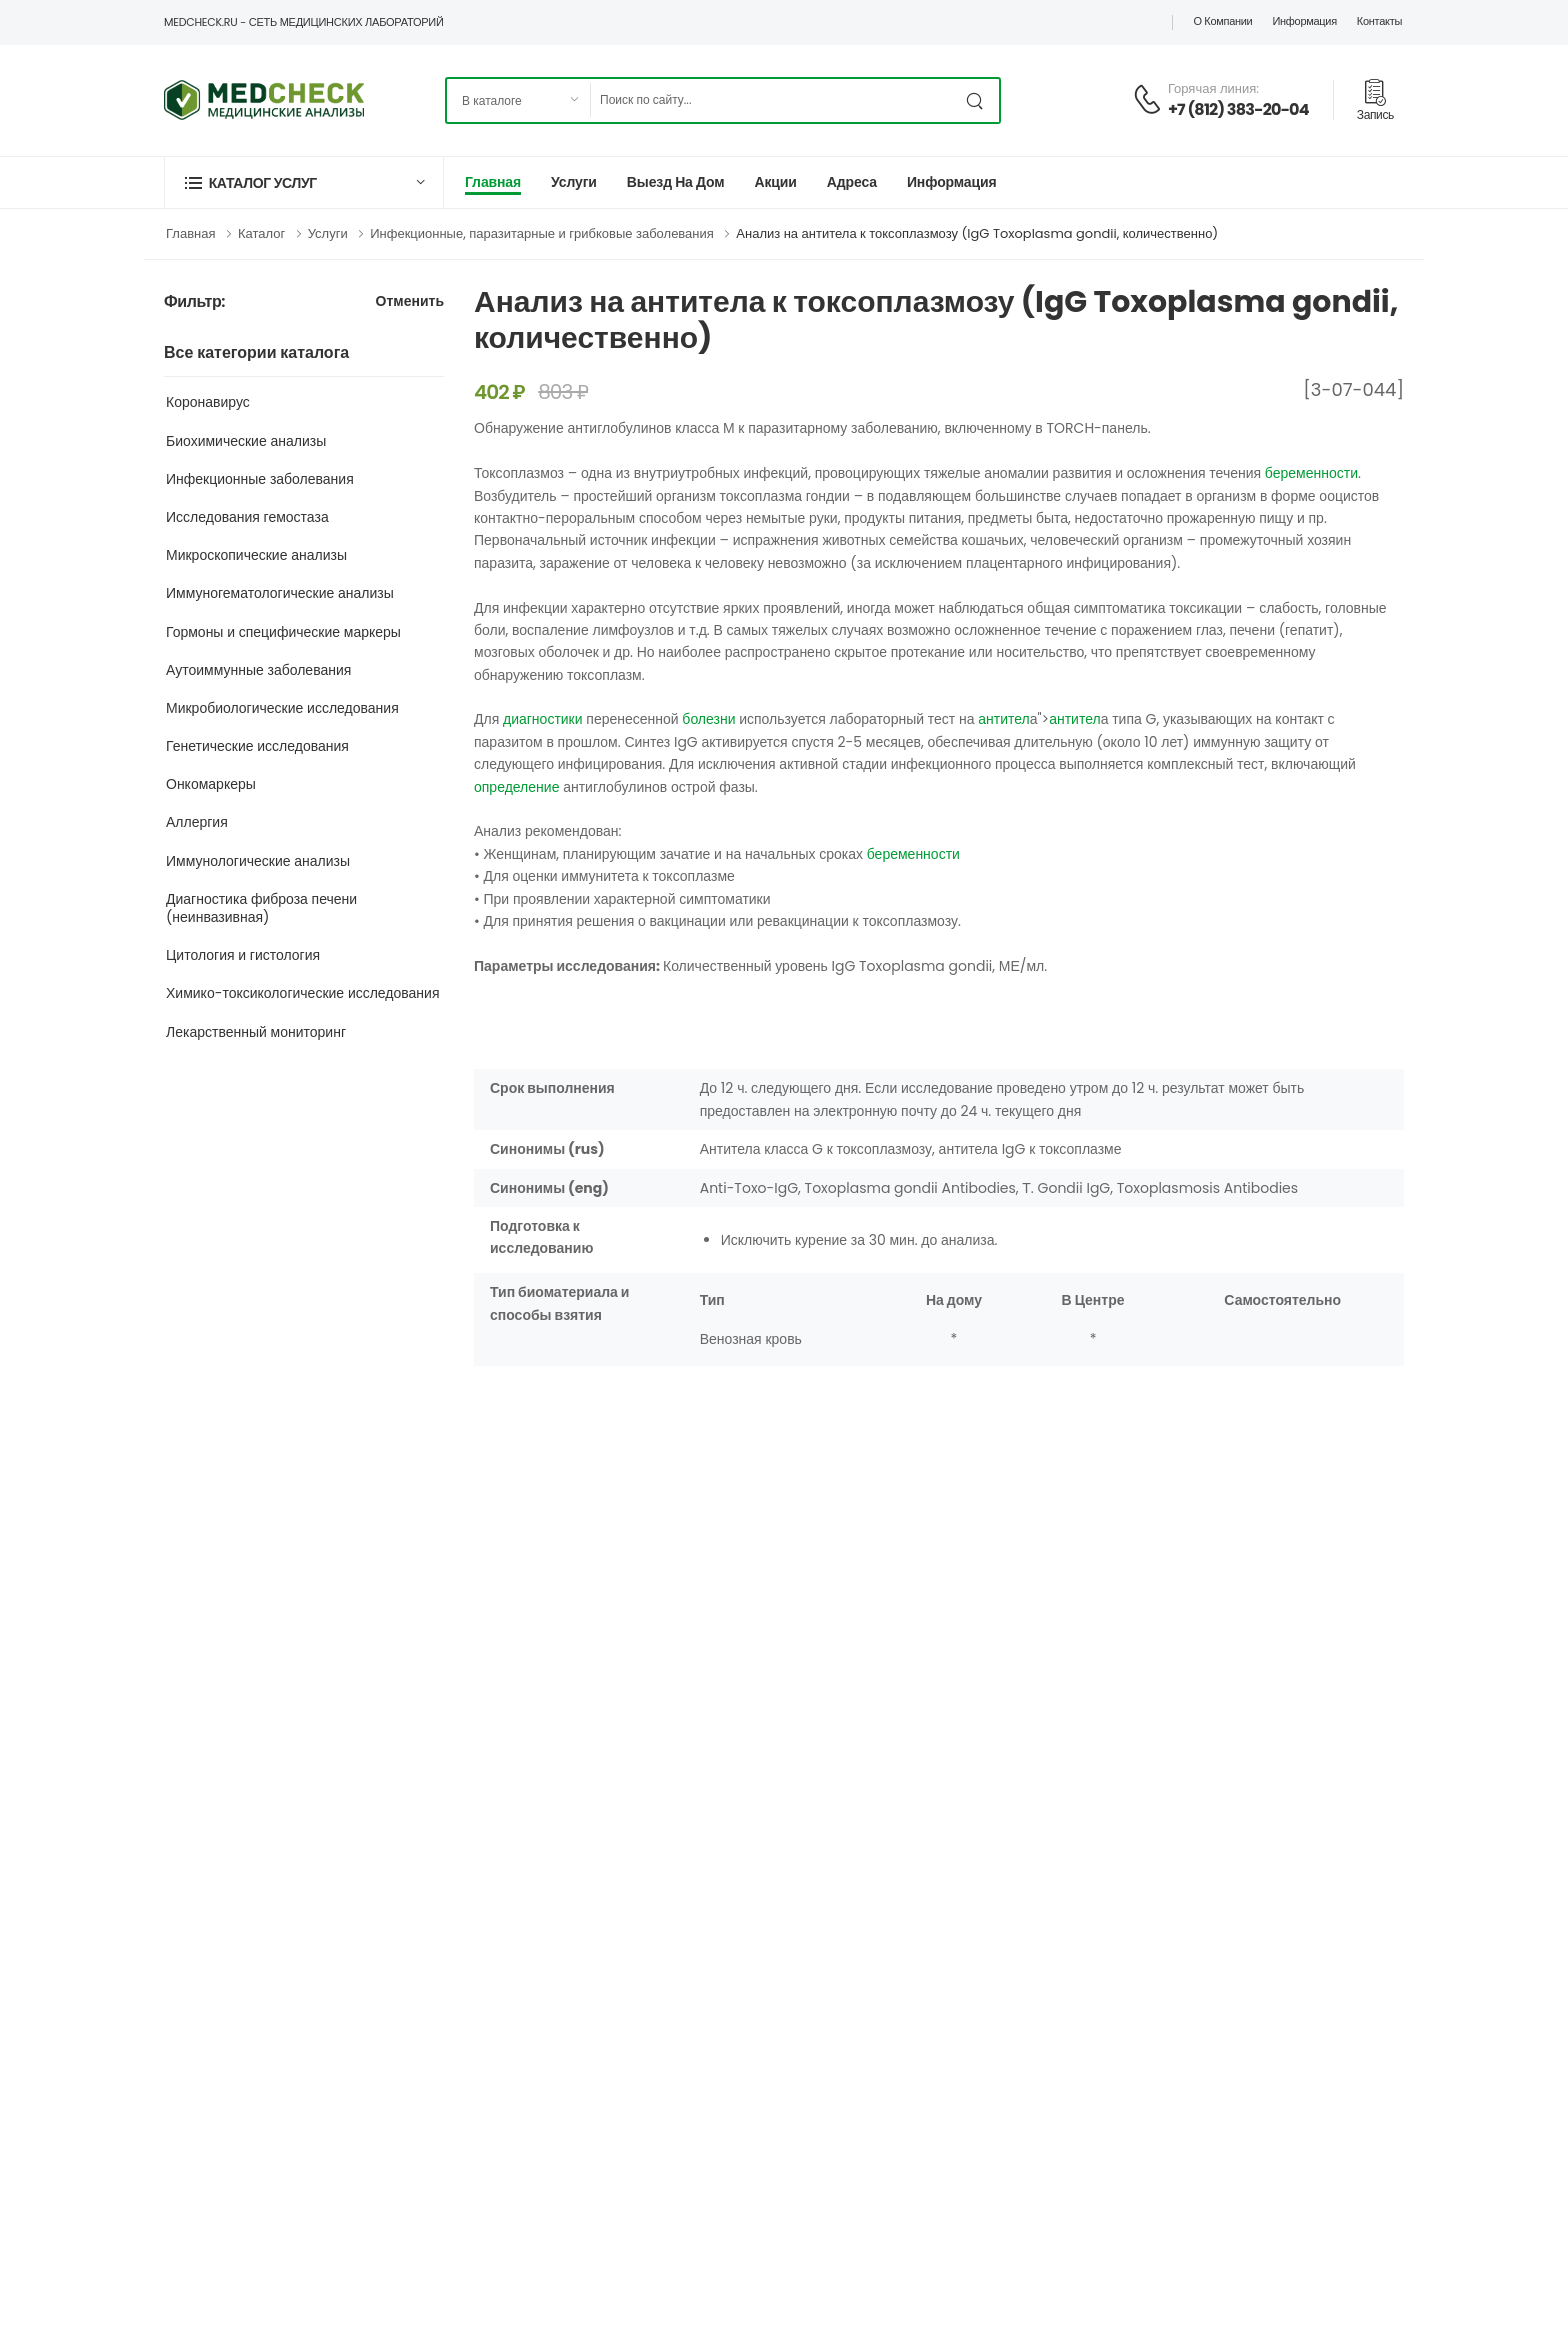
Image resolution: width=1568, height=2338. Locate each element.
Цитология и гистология (243, 955)
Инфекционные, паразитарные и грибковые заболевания (542, 233)
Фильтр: (194, 302)
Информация (1304, 21)
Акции (775, 182)
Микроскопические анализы (256, 555)
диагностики (543, 719)
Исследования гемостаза (247, 517)
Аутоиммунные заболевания (258, 670)
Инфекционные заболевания (260, 479)
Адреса (852, 182)
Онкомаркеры (211, 784)
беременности (1311, 473)
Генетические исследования (257, 746)
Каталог (261, 233)
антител (1004, 719)
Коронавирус (208, 402)
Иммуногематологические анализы (280, 593)
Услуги (574, 182)
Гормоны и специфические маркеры (283, 632)
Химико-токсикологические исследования (303, 993)
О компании (1222, 21)
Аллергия (197, 822)
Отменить (410, 302)
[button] (304, 182)
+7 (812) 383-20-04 (1238, 109)
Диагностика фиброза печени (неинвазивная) (261, 908)
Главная (493, 182)
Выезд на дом (676, 182)
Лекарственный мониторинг (256, 1032)
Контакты (1379, 21)
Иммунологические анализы (258, 861)
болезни (708, 719)
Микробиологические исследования (282, 708)
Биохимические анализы (246, 441)
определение (516, 787)
